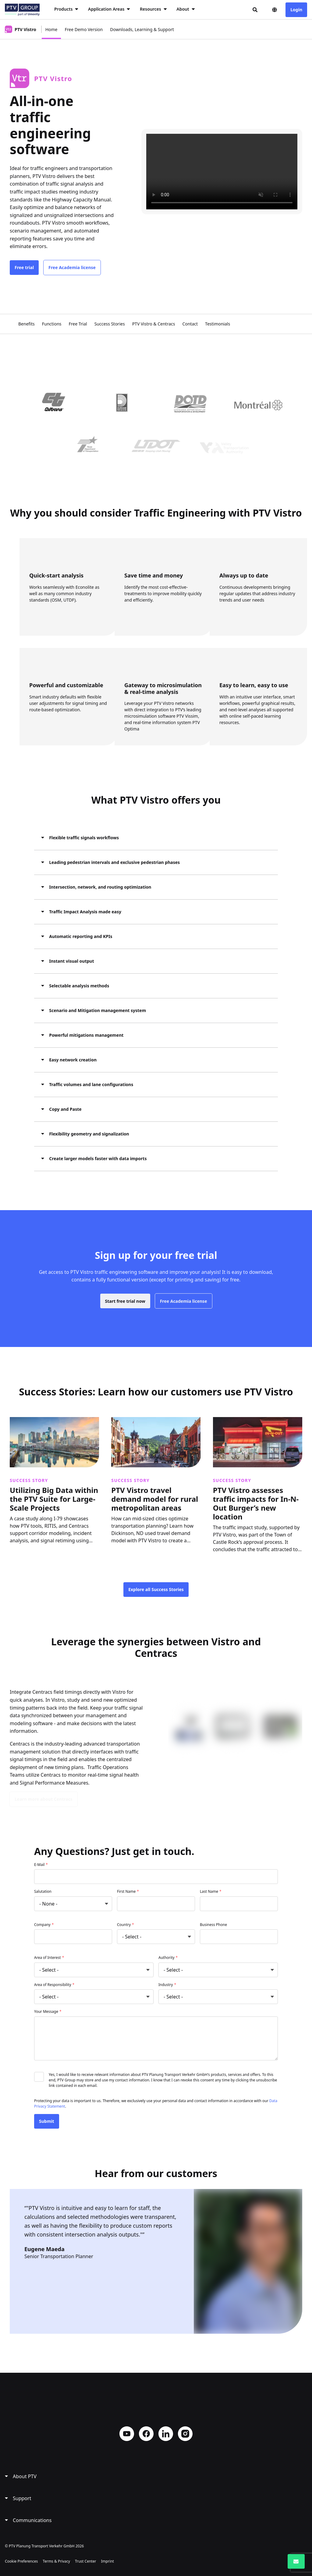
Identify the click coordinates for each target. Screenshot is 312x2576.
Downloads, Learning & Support (142, 29)
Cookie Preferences (21, 2561)
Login (296, 9)
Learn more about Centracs (44, 1799)
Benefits (26, 324)
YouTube (126, 2433)
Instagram (185, 2433)
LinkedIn (165, 2433)
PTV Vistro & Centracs (153, 324)
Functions (52, 324)
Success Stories (109, 324)
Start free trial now (125, 1310)
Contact (190, 324)
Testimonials (217, 324)
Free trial (24, 267)
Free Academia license (72, 267)
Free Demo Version (84, 29)
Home (51, 29)
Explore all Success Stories (156, 1589)
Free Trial (78, 324)
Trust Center (85, 2561)
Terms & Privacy (56, 2561)
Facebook (146, 2433)
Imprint (107, 2561)
